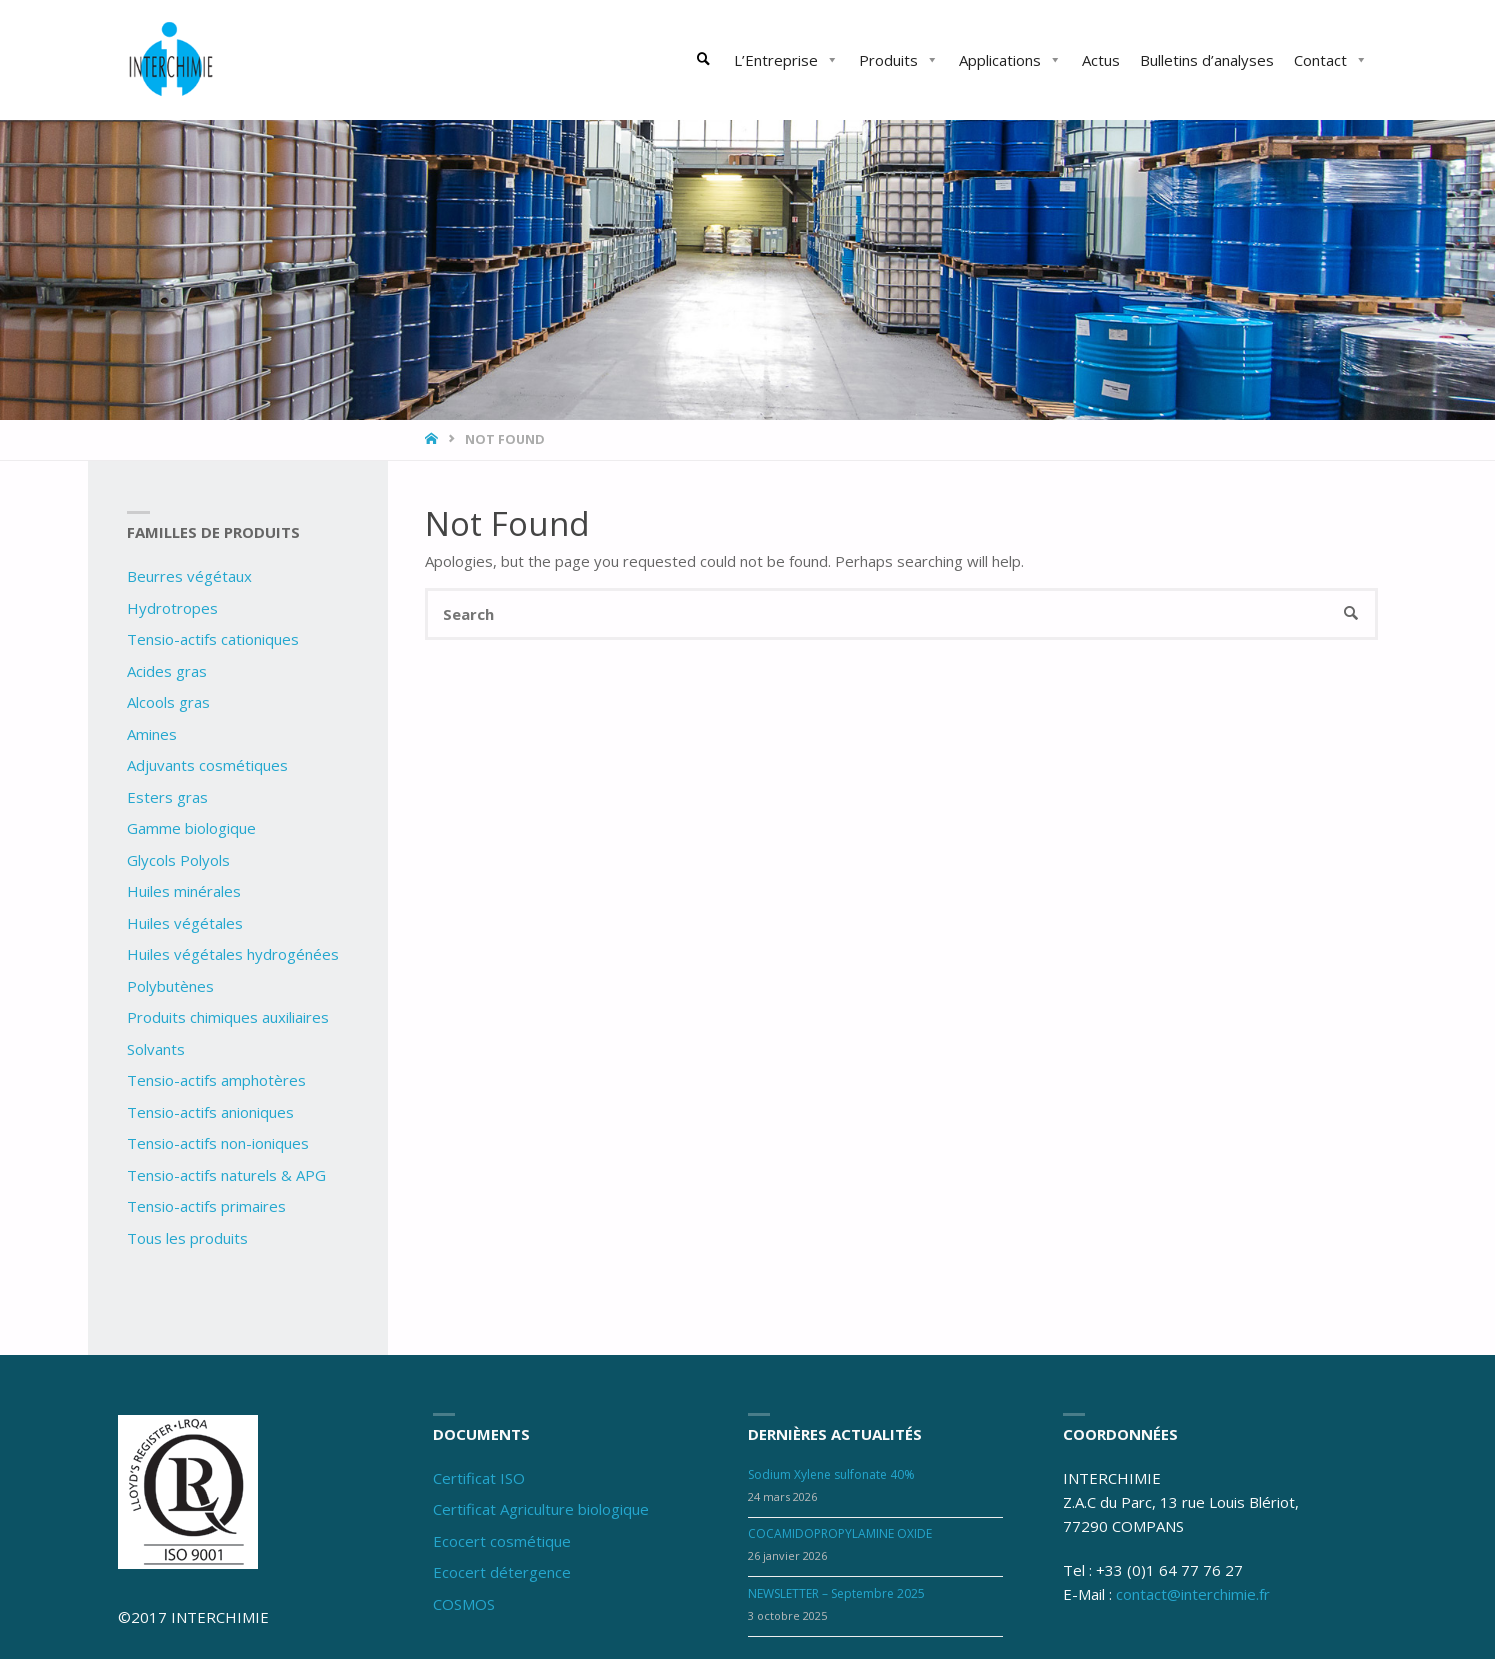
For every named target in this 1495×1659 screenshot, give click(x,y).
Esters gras (167, 797)
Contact (1331, 60)
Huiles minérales (184, 891)
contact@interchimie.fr (1193, 1594)
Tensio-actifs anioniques (210, 1112)
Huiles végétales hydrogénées (233, 954)
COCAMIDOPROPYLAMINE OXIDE (840, 1533)
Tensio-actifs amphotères (216, 1080)
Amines (152, 734)
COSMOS (464, 1604)
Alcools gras (168, 702)
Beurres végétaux (189, 576)
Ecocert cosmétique (502, 1541)
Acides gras (167, 671)
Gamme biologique (191, 828)
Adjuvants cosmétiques (207, 765)
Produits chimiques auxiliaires (228, 1017)
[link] (704, 60)
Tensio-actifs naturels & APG (226, 1175)
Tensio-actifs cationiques (213, 639)
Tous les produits (187, 1238)
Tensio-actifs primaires (206, 1206)
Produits (899, 60)
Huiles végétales (185, 923)
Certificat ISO (479, 1478)
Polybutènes (170, 986)
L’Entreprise (786, 60)
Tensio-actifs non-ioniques (218, 1143)
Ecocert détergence (502, 1572)
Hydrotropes (172, 608)
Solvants (156, 1049)
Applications (1010, 60)
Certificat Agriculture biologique (541, 1509)
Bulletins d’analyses (1207, 60)
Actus (1101, 60)
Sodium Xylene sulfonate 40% (831, 1474)
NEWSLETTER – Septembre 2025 (836, 1593)
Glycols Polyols (178, 860)
